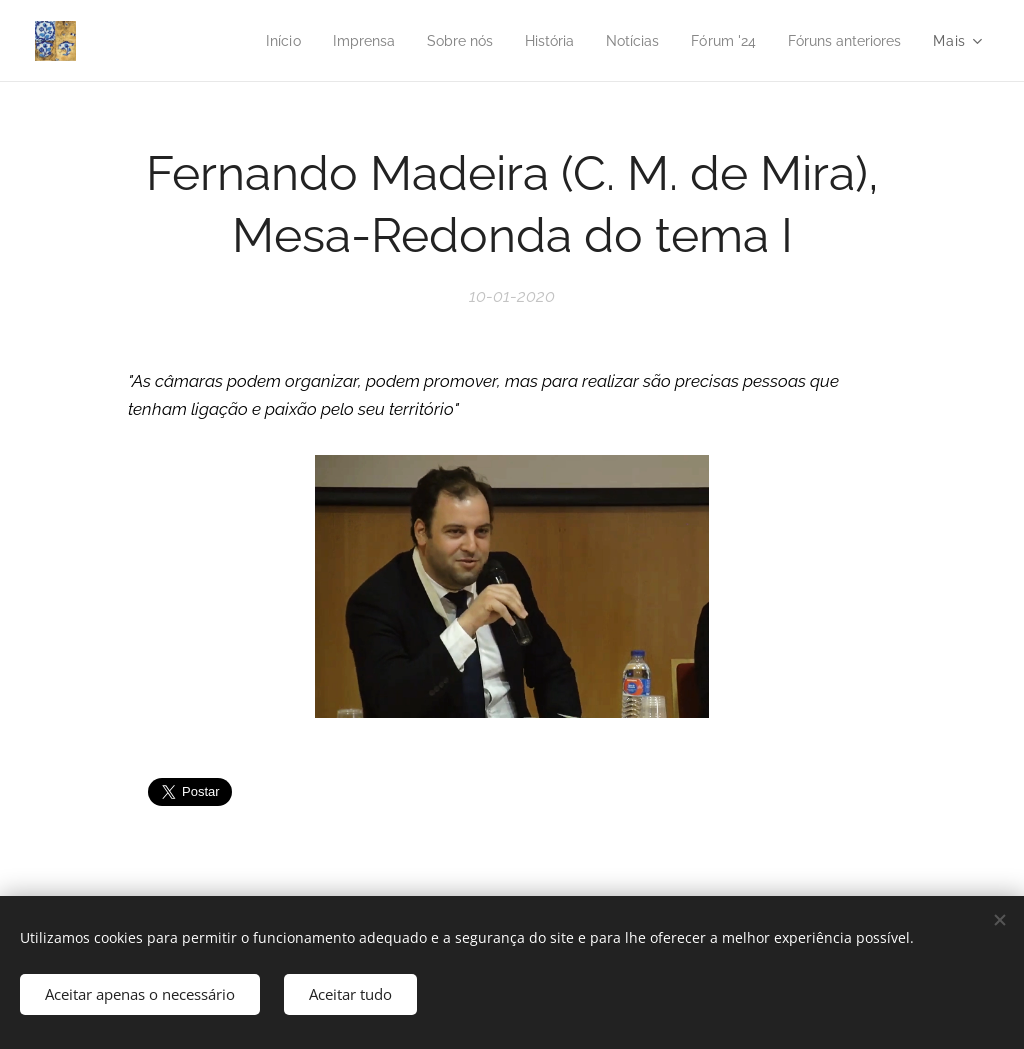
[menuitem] (247, 41)
